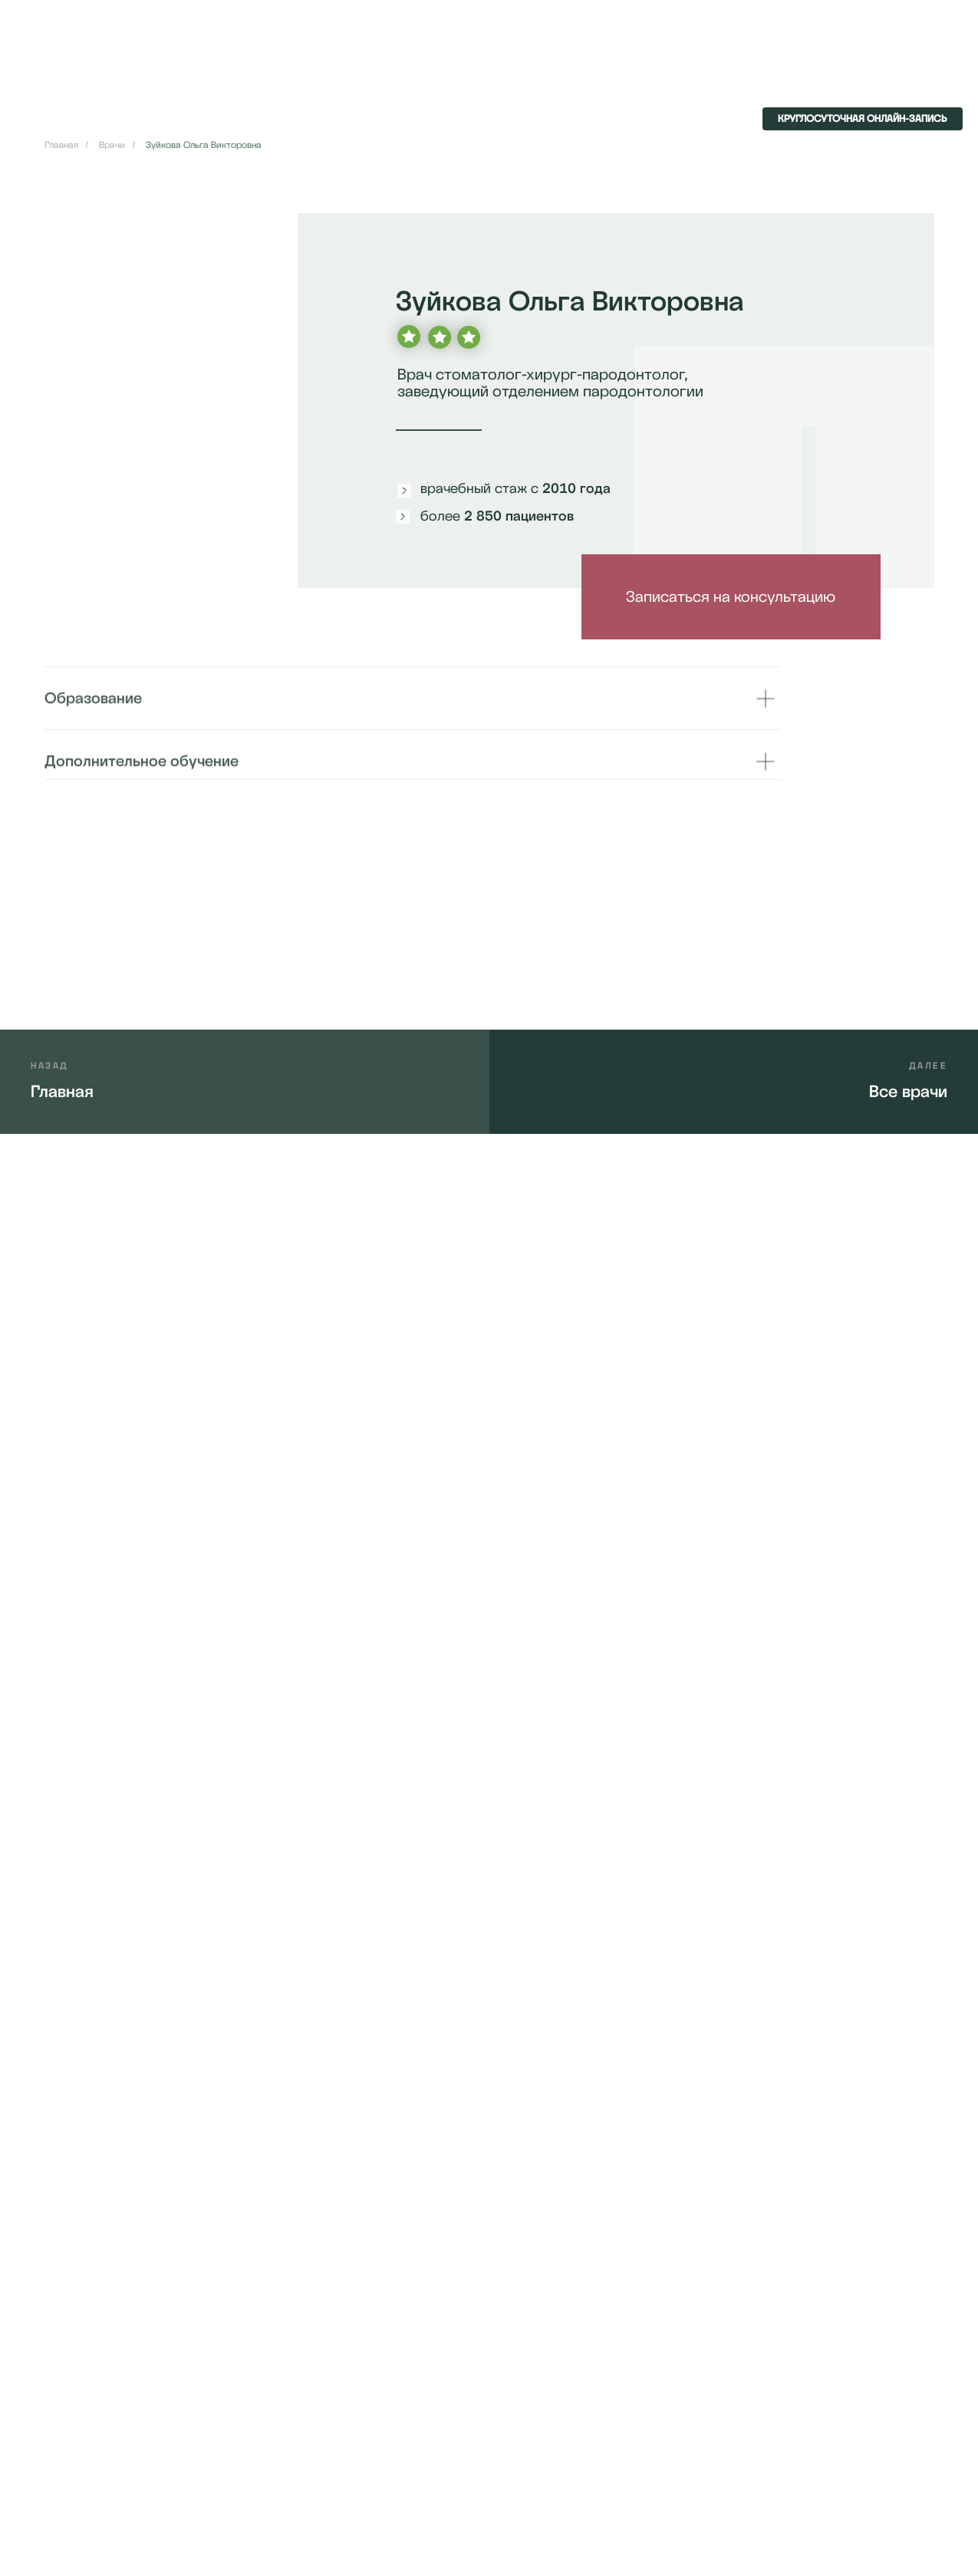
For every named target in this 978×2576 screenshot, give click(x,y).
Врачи (112, 145)
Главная (61, 145)
